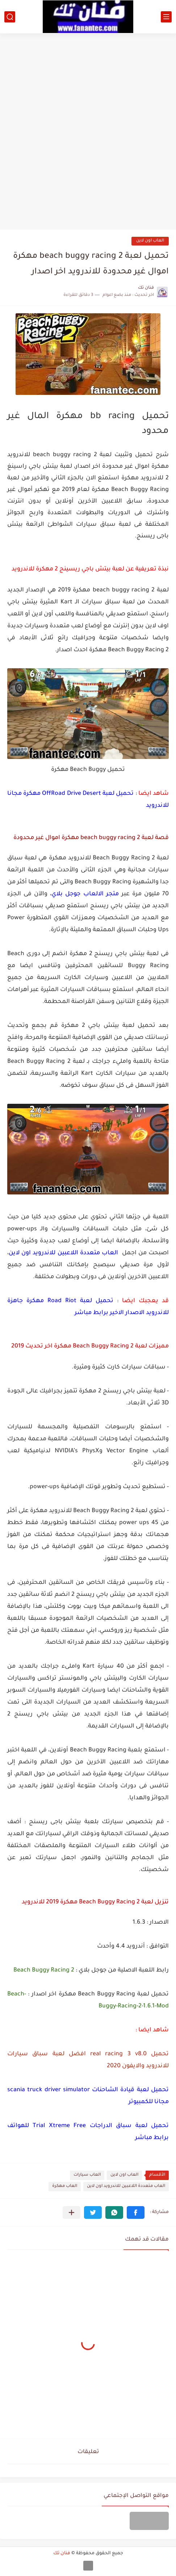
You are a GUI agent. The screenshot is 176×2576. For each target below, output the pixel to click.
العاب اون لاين (150, 241)
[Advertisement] (88, 129)
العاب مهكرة (64, 2186)
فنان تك (61, 2553)
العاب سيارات (87, 2175)
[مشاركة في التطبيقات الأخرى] (71, 2212)
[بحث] (9, 16)
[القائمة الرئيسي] (166, 16)
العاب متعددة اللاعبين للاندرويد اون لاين (126, 2186)
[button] (135, 2212)
